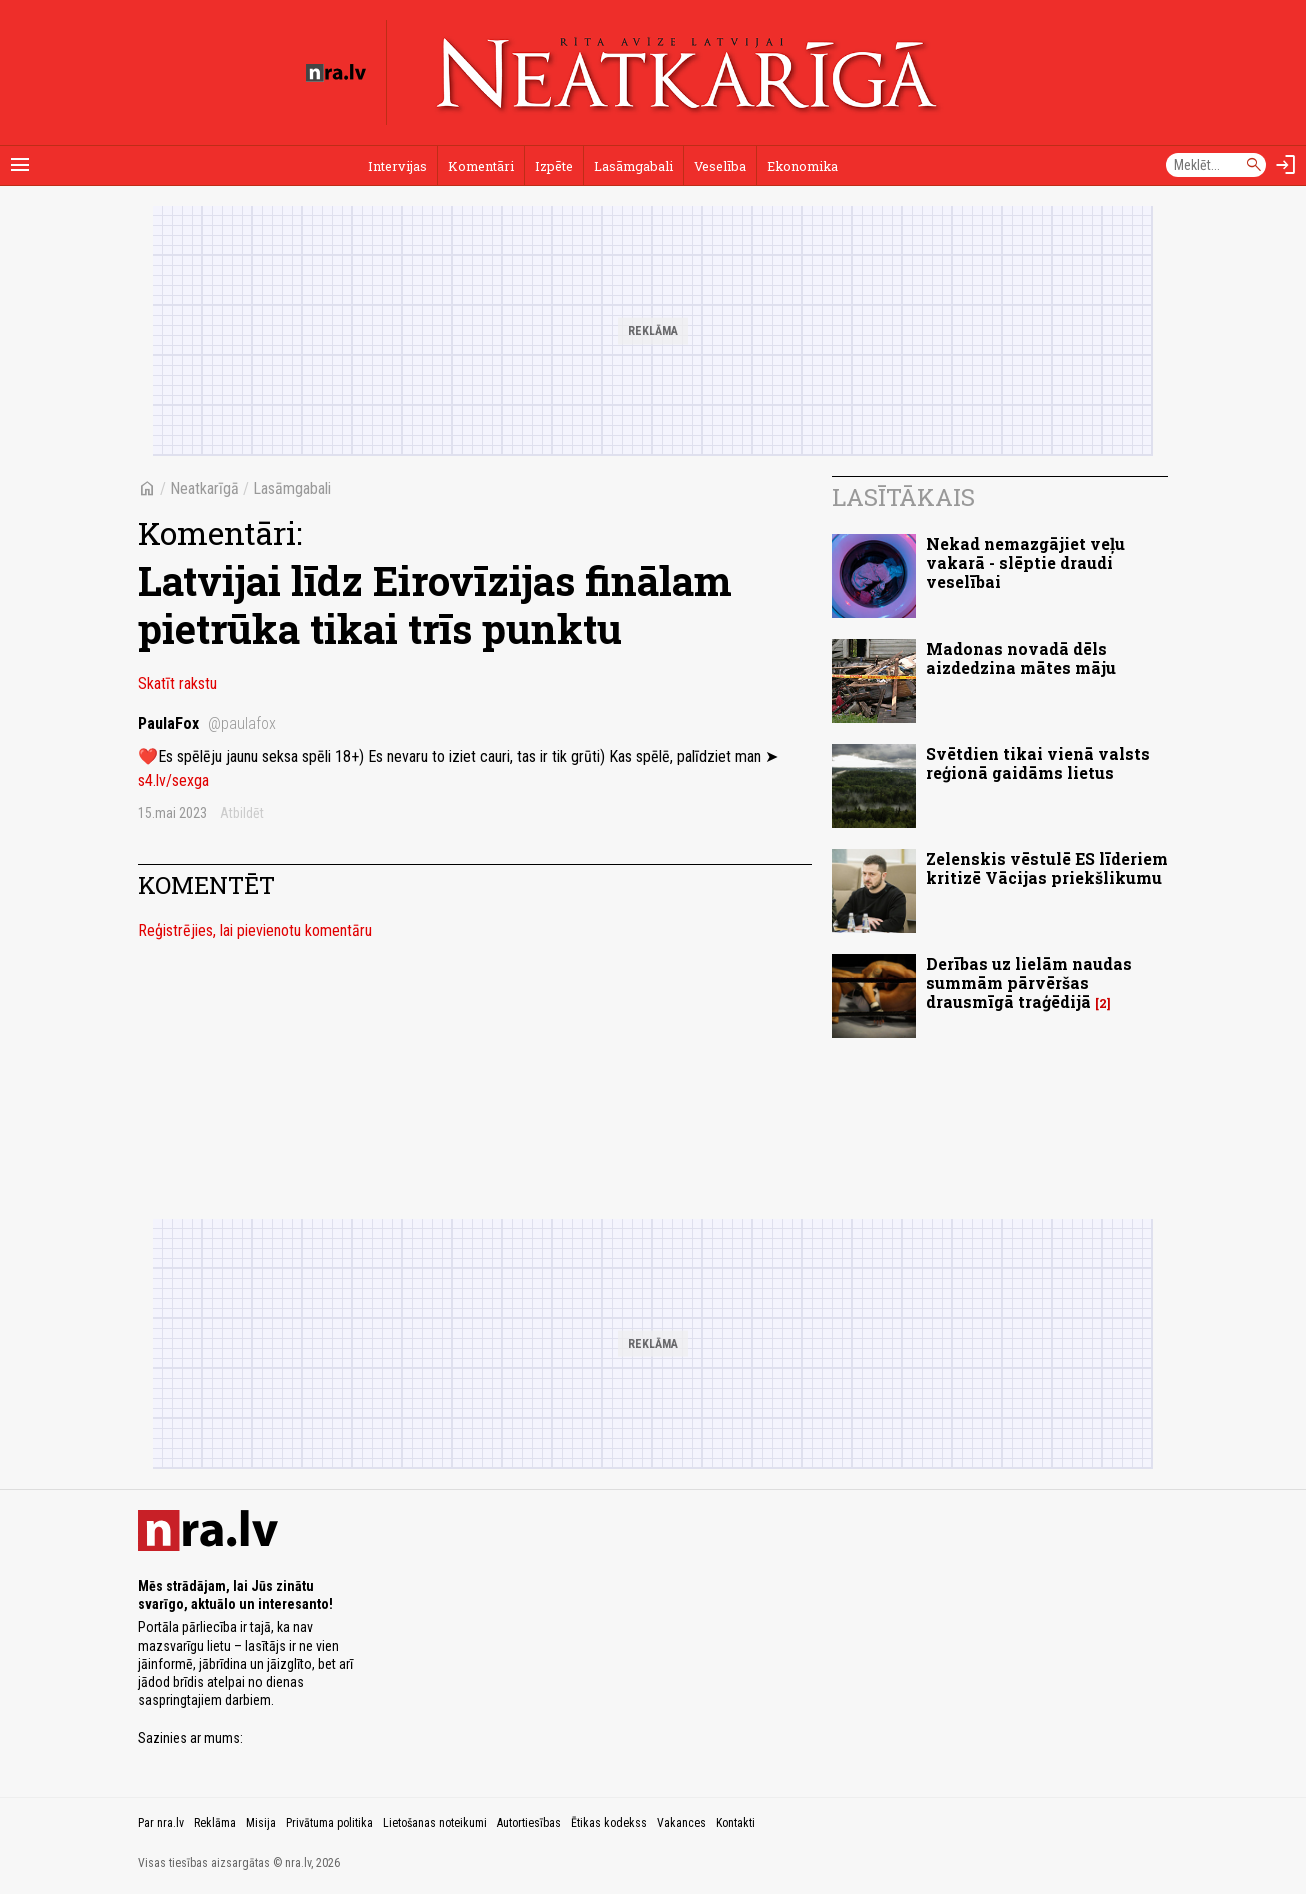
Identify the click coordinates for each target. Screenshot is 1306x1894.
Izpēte (554, 166)
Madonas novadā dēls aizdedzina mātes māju (1021, 658)
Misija (261, 1823)
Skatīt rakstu (177, 683)
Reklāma (215, 1823)
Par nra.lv (161, 1823)
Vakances (681, 1823)
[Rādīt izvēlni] (20, 165)
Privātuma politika (329, 1823)
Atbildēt (242, 813)
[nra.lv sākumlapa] (336, 73)
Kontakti (735, 1823)
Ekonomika (802, 166)
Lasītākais (903, 497)
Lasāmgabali (633, 166)
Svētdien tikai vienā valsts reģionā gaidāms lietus (1038, 763)
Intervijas (397, 166)
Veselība (720, 166)
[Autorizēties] (1286, 165)
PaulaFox (207, 723)
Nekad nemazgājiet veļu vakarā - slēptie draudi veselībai (1025, 562)
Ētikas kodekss (609, 1823)
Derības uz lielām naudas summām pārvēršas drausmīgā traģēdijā (1029, 982)
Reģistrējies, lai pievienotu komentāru (255, 930)
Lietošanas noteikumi (435, 1823)
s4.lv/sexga (173, 780)
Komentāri (481, 166)
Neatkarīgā (204, 488)
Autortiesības (529, 1823)
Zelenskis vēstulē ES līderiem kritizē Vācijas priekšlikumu (1047, 868)
